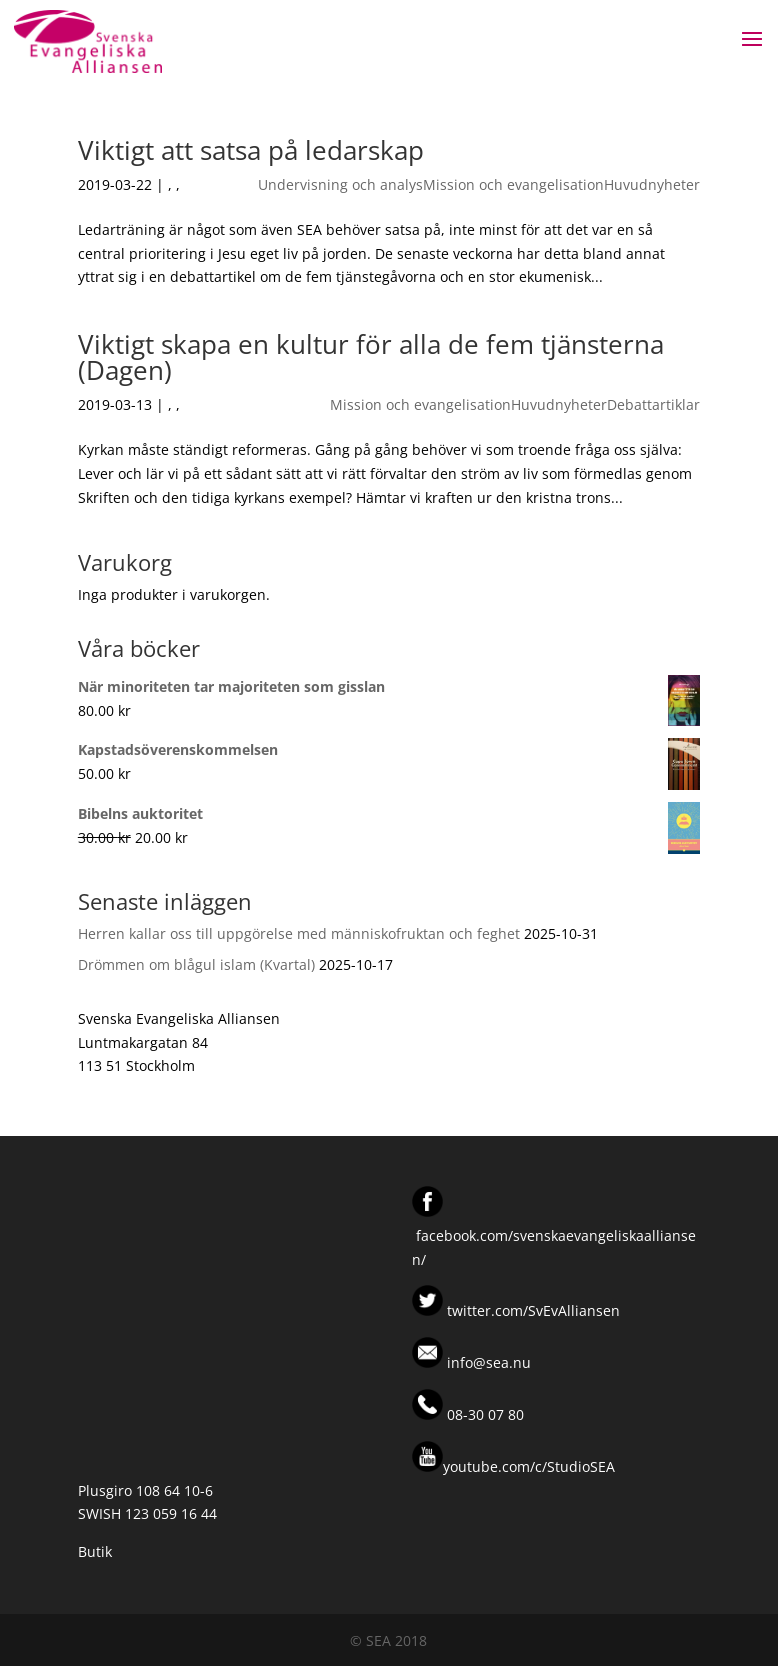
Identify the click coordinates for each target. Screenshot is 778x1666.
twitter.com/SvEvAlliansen (531, 1310)
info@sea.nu (487, 1362)
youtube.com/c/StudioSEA (513, 1466)
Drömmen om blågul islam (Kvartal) (196, 964)
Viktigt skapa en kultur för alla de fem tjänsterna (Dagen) (371, 357)
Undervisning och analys (340, 184)
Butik (95, 1551)
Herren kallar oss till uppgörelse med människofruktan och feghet (299, 933)
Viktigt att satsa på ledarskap (251, 150)
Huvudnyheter (652, 184)
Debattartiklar (653, 404)
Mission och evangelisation (513, 184)
